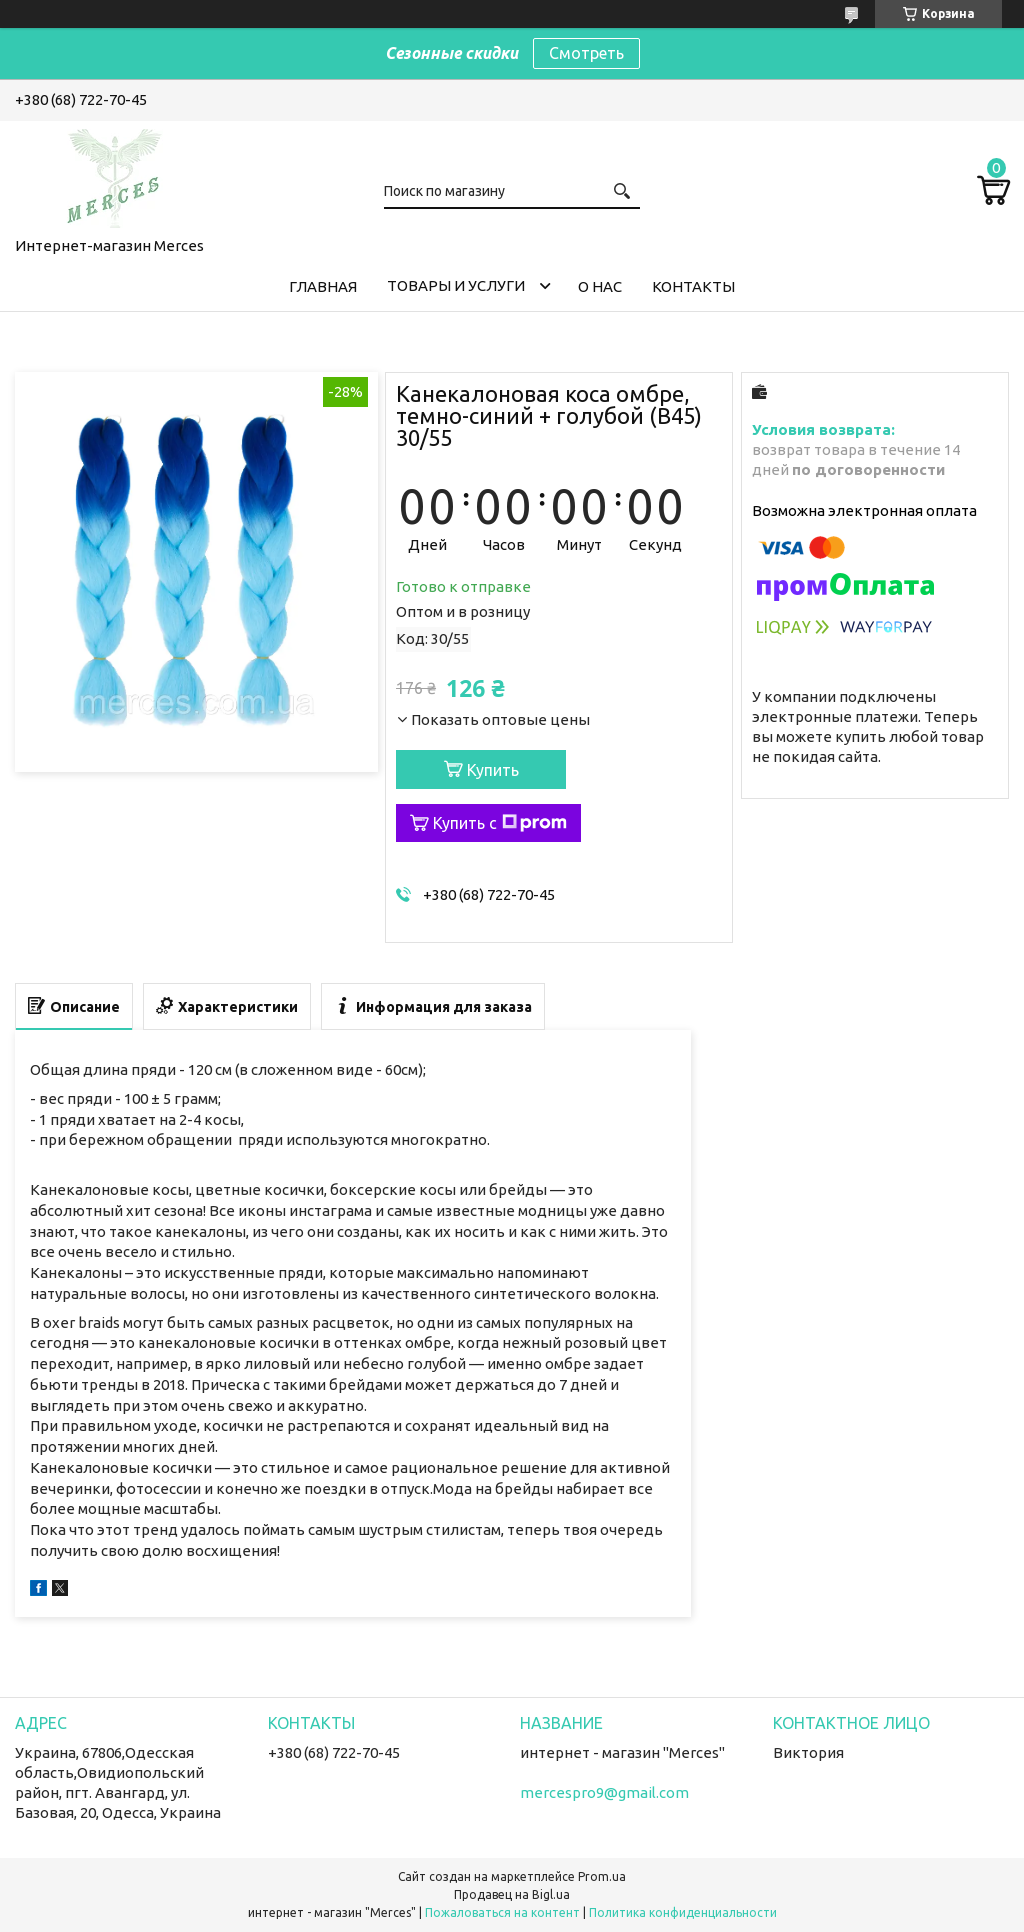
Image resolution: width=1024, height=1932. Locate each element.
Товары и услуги (456, 285)
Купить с (500, 823)
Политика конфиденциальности (683, 1912)
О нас (600, 286)
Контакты (693, 286)
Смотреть (586, 53)
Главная (323, 286)
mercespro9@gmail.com (604, 1792)
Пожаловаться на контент (502, 1912)
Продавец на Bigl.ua (512, 1894)
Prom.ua (602, 1876)
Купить (493, 770)
